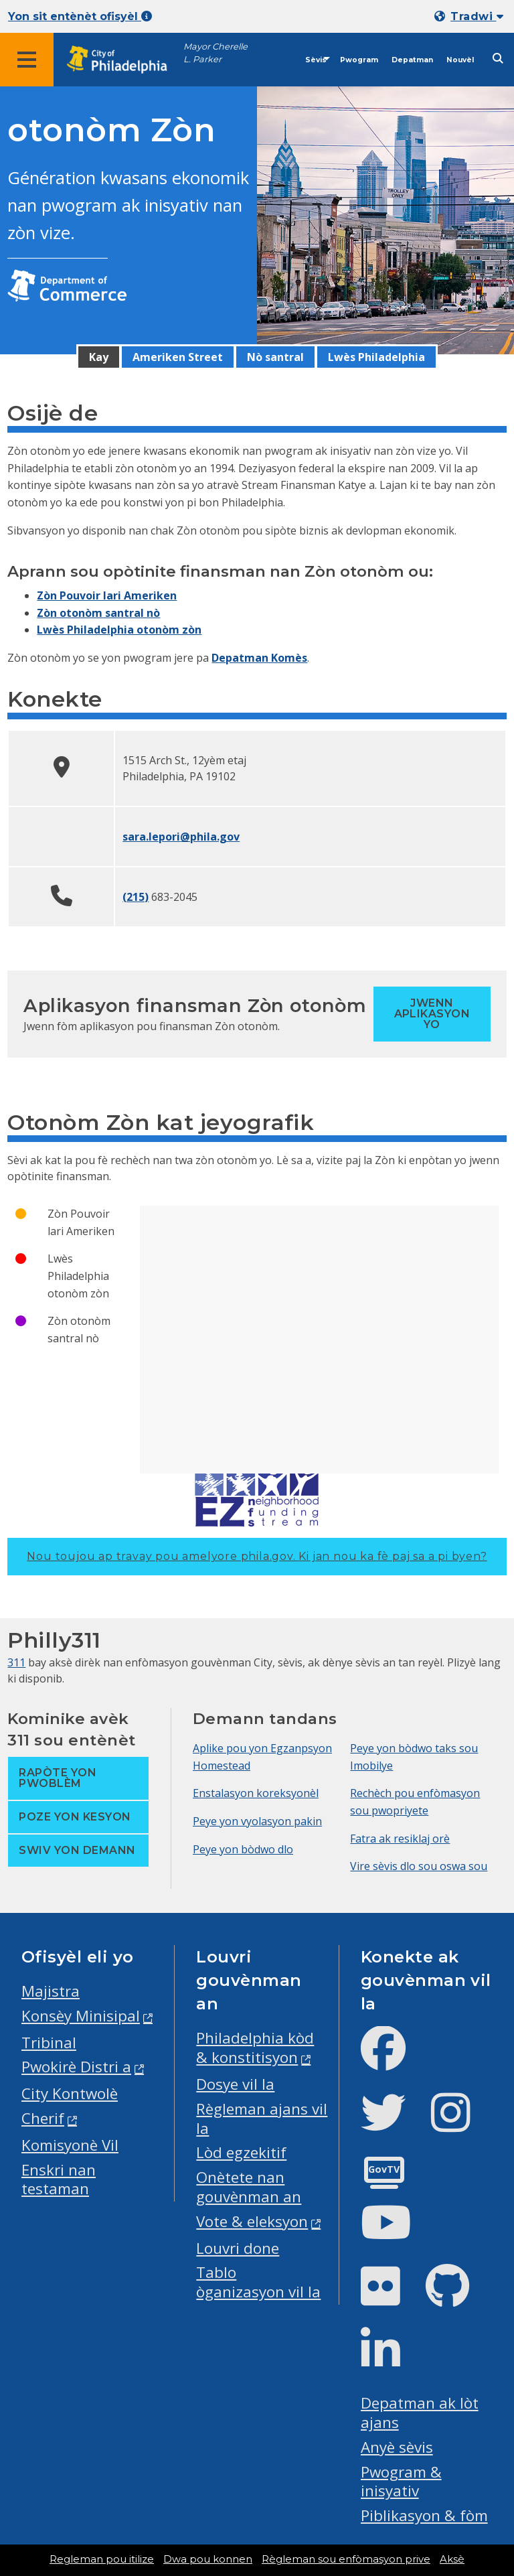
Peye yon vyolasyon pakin (257, 1821)
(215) (135, 896)
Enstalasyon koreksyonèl (256, 1793)
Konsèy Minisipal (80, 2015)
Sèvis (316, 60)
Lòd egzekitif (241, 2152)
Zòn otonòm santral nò (98, 612)
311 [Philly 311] (16, 1662)
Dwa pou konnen (207, 2559)
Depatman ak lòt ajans (420, 2412)
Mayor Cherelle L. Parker (215, 53)
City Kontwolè (69, 2093)
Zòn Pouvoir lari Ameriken (107, 595)
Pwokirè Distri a (76, 2066)
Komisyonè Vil (69, 2145)
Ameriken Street (178, 357)
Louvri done (237, 2248)
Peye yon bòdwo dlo (243, 1849)
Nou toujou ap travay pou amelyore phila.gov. (257, 1556)
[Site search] (498, 58)
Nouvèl (460, 60)
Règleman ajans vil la (261, 2118)
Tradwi (476, 16)
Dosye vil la (235, 2084)
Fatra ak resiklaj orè (400, 1838)
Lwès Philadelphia (376, 357)
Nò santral (275, 357)
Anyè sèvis (397, 2447)
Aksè (452, 2559)
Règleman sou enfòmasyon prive (346, 2559)
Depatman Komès (259, 657)
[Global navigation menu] (27, 59)
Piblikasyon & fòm (424, 2515)
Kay (98, 357)
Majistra (50, 1991)
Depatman (412, 60)
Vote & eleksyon (252, 2221)
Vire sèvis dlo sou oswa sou (418, 1866)
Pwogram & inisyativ (401, 2481)
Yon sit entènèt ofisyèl (80, 16)
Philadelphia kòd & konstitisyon (255, 2047)
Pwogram (359, 60)
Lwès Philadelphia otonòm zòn (119, 629)
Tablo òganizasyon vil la (258, 2282)
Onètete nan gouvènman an (248, 2187)
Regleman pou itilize (102, 2559)
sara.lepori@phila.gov (181, 836)
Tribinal (48, 2042)
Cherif (42, 2118)
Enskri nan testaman (58, 2179)
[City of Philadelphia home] (124, 60)
